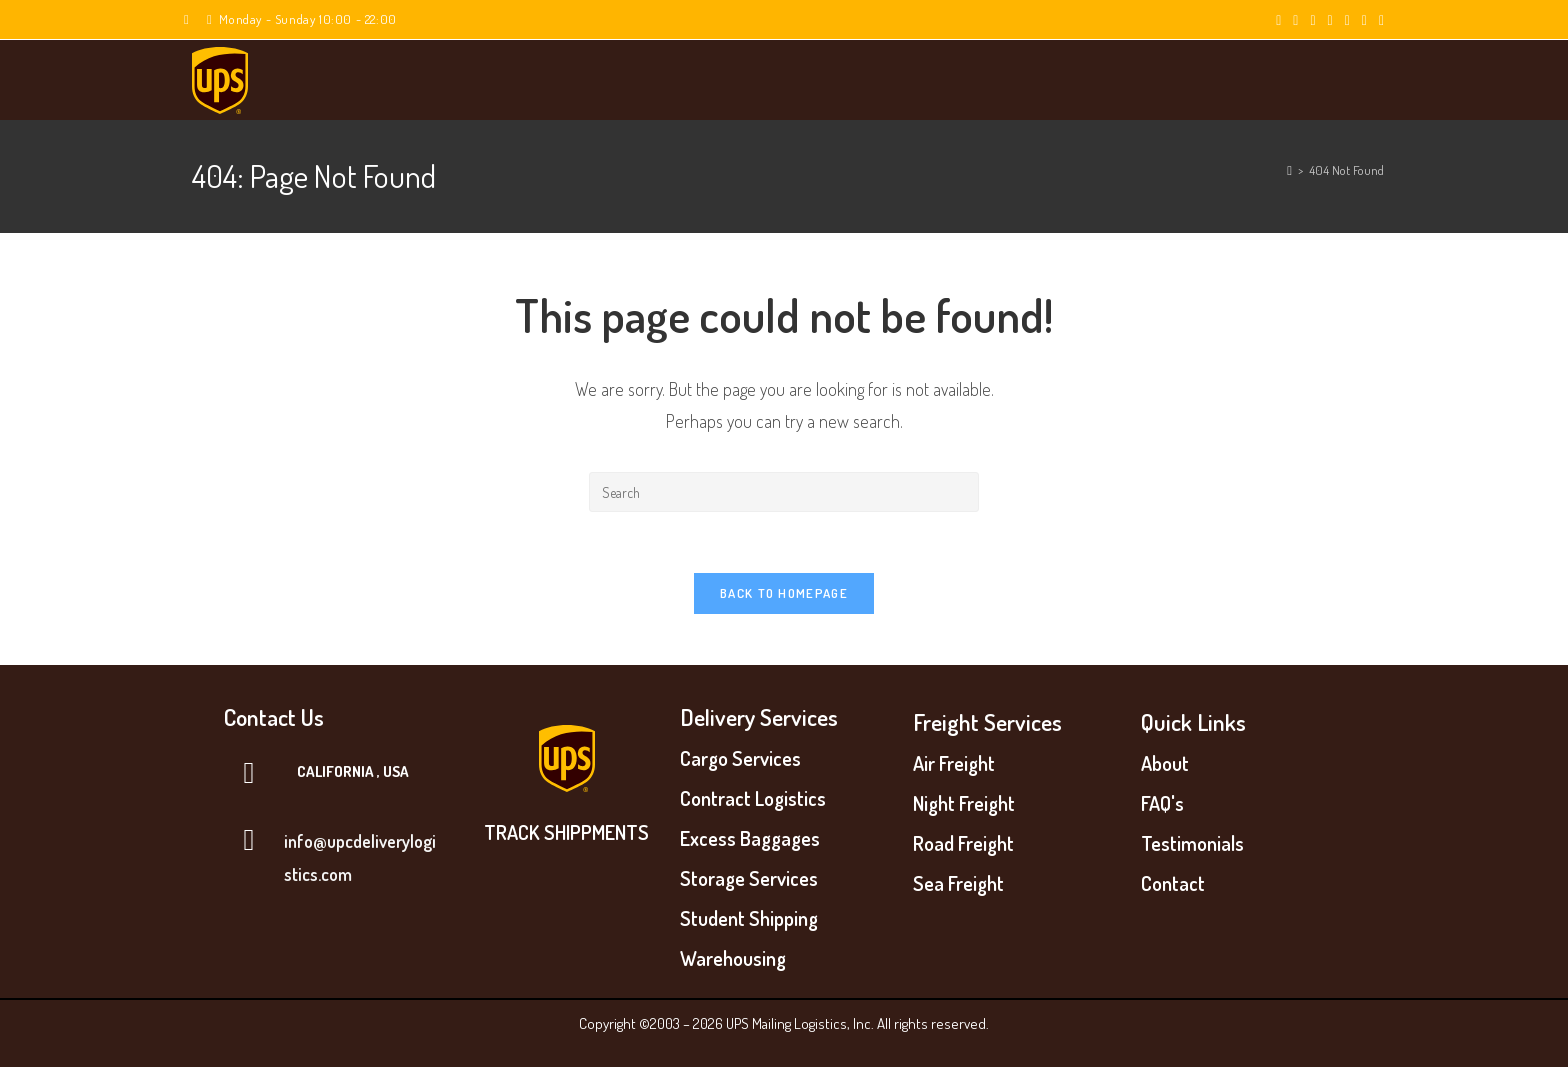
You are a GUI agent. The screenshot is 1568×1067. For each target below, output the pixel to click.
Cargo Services (740, 758)
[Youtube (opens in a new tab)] (1364, 20)
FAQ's (1162, 803)
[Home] (1289, 170)
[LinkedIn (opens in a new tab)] (1347, 20)
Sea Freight (958, 883)
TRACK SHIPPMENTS (566, 832)
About (1165, 763)
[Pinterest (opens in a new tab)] (1312, 20)
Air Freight (954, 763)
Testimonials (1192, 843)
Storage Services (749, 878)
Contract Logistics (753, 798)
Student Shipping (749, 918)
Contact (1173, 883)
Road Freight (963, 843)
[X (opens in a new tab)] (1278, 20)
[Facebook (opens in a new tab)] (1295, 20)
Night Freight (964, 803)
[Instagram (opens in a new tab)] (1330, 20)
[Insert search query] (784, 492)
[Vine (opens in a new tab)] (1378, 20)
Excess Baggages (750, 838)
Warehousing (733, 958)
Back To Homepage (784, 593)
